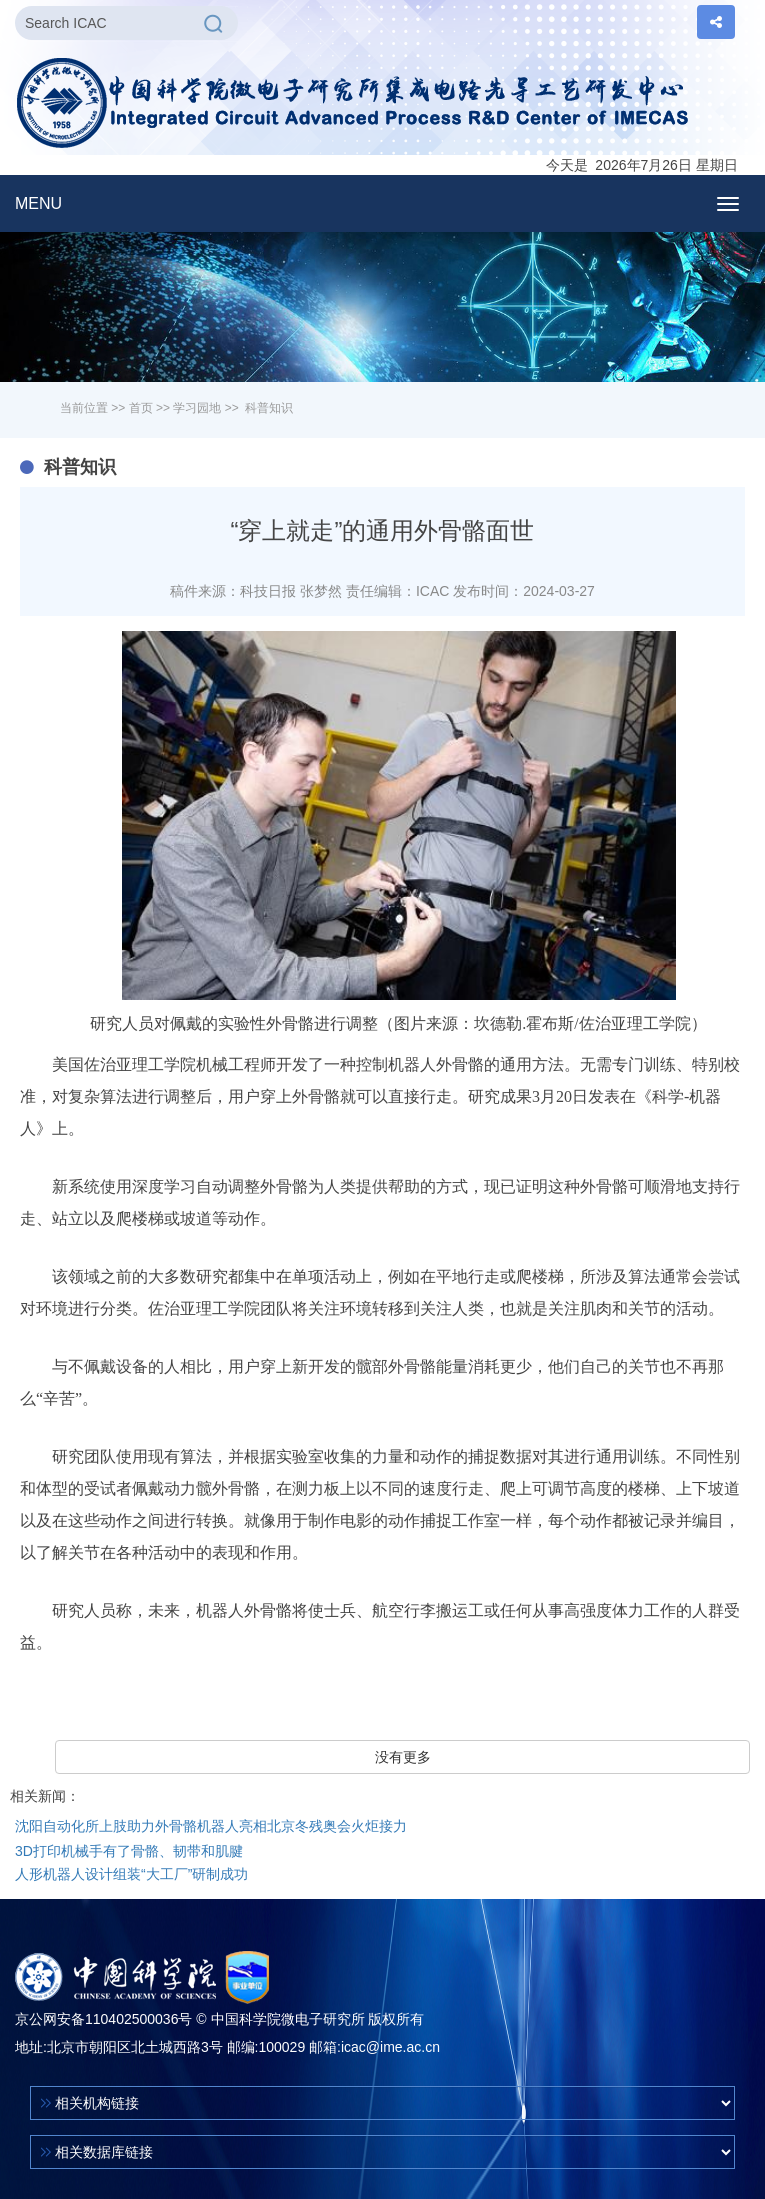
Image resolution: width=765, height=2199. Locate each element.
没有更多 (403, 1757)
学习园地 (197, 408)
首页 (141, 408)
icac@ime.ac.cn (390, 2047)
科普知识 (269, 408)
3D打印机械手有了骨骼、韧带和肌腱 (129, 1851)
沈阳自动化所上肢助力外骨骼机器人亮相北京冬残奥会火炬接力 (211, 1826)
